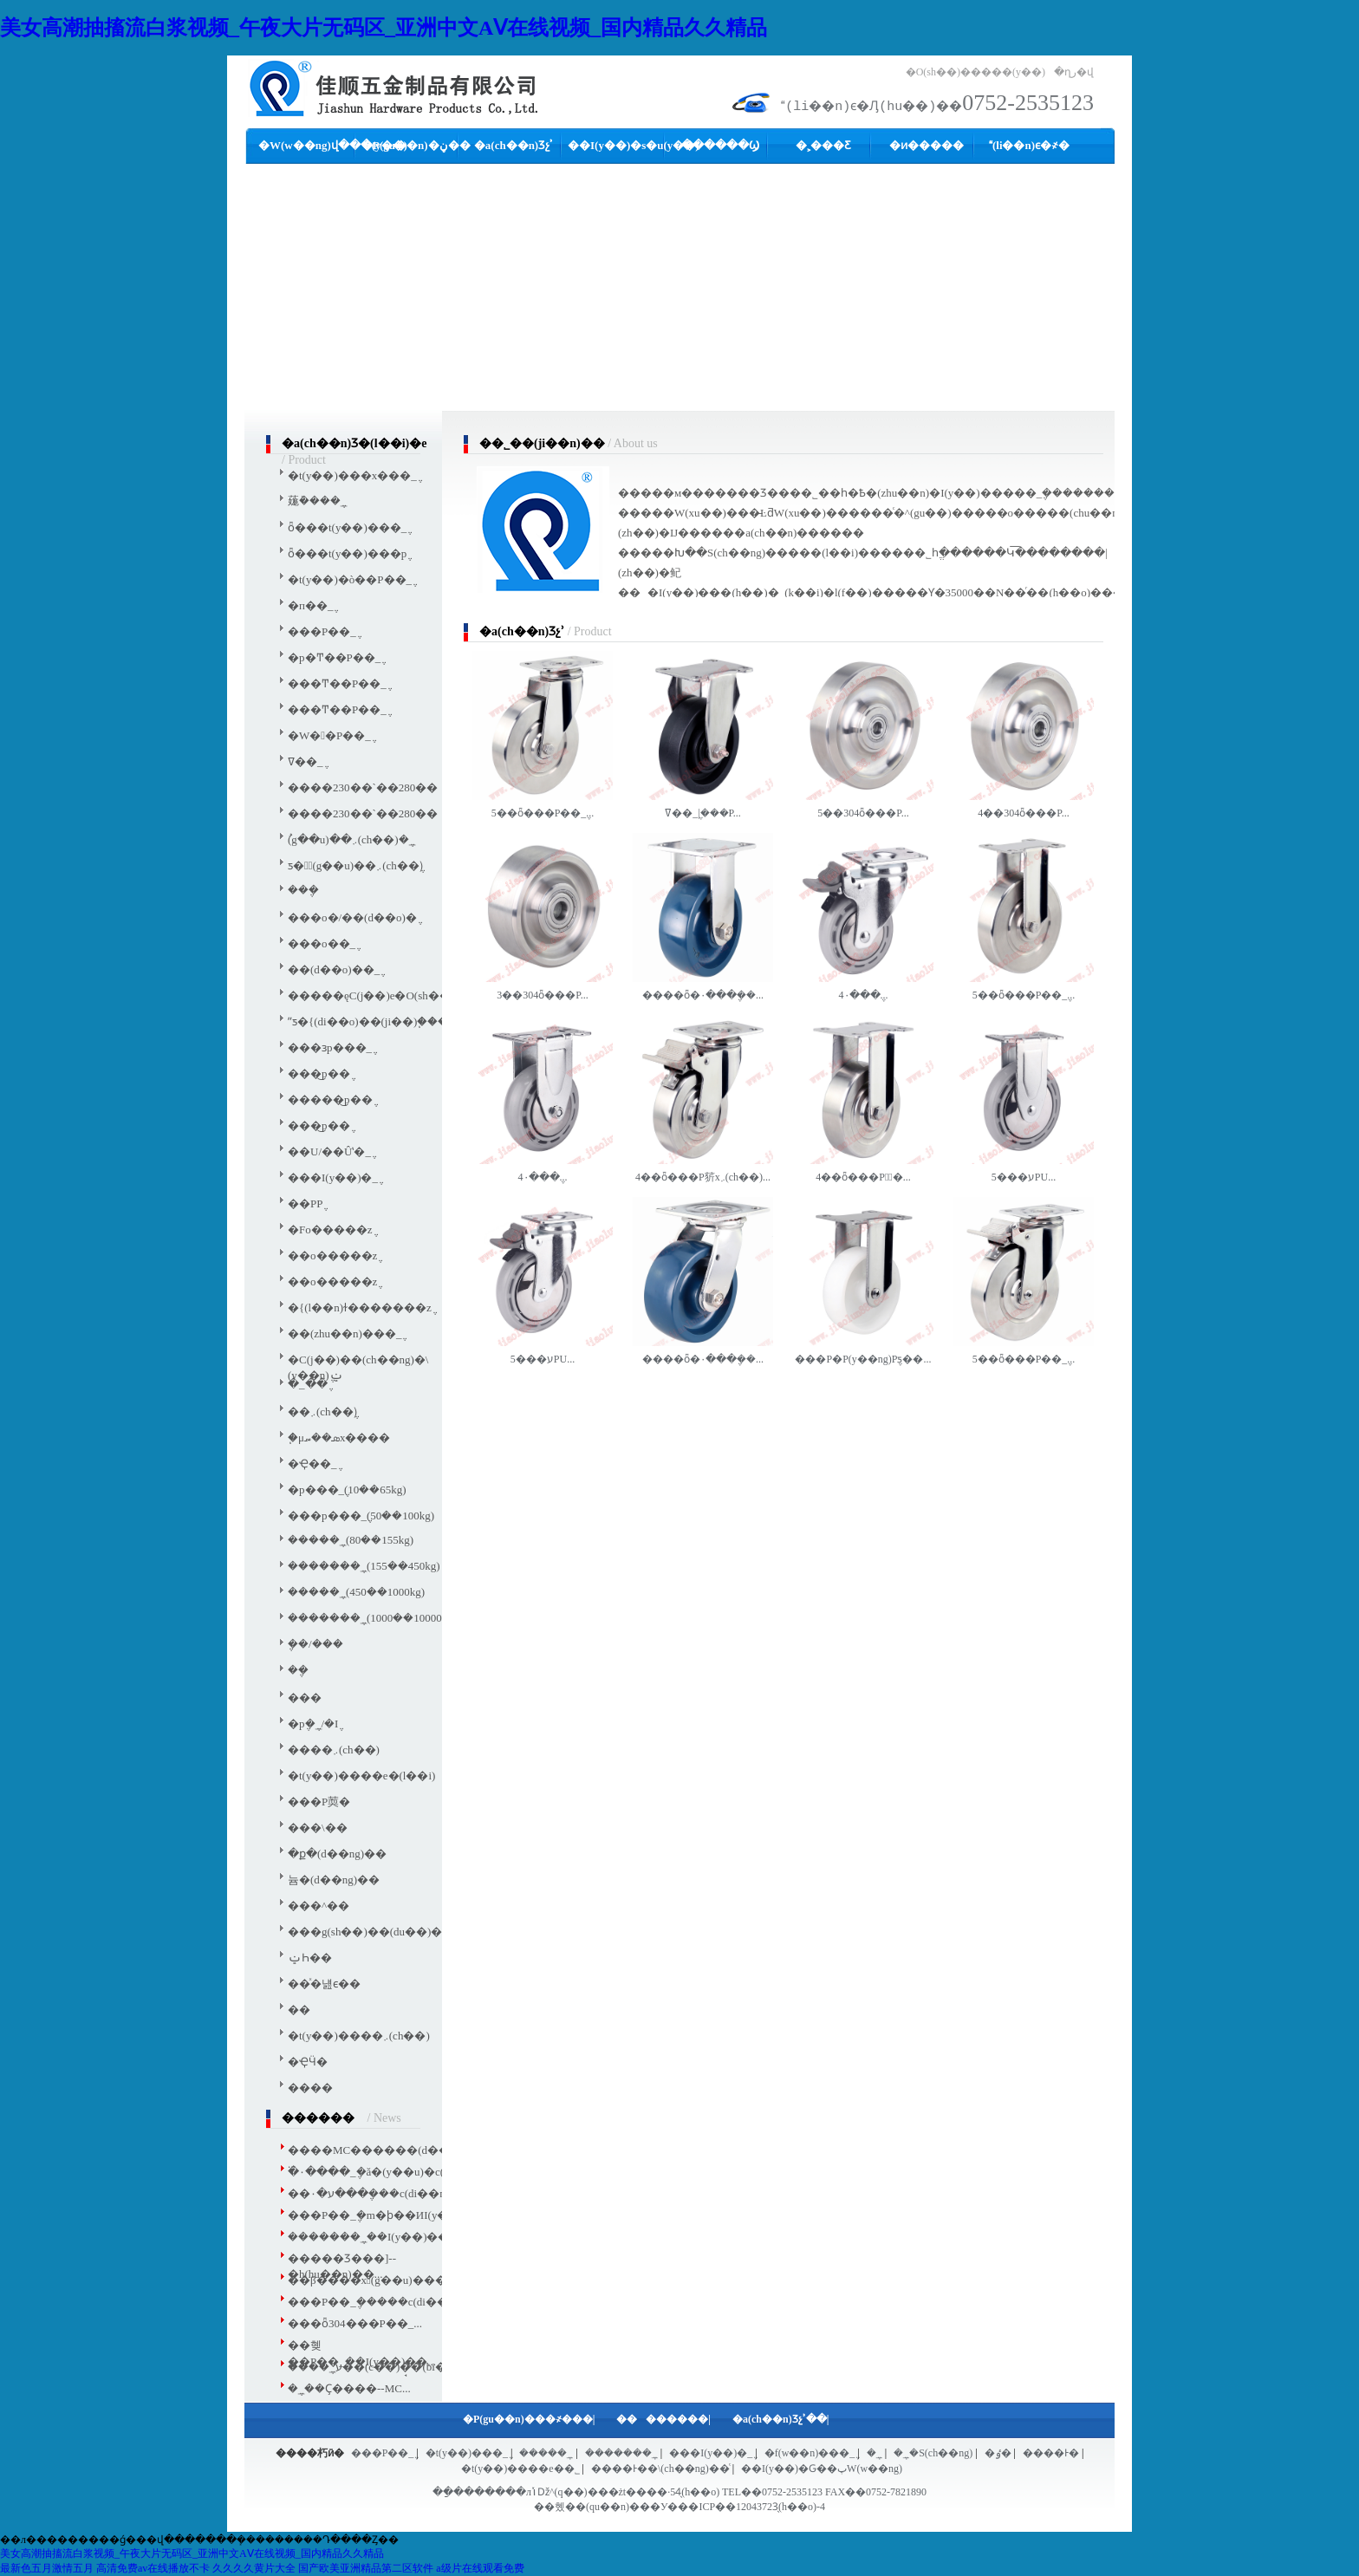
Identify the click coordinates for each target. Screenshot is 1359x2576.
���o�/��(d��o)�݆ (352, 917)
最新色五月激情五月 (47, 2568)
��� (305, 1697)
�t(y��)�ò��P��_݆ (350, 579)
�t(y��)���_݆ (467, 2453)
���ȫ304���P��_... (355, 2323)
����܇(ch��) (334, 1749)
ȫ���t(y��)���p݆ (347, 553)
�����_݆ (546, 2453)
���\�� (318, 1827)
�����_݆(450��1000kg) (356, 1591)
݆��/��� (315, 1643)
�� (299, 2009)
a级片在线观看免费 (479, 2568)
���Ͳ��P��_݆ (337, 683)
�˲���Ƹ (823, 145)
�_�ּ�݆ (308, 1383)
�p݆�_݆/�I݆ (313, 1723)
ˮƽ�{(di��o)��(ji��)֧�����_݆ (381, 1021)
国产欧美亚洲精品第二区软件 (365, 2568)
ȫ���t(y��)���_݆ (347, 527)
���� (310, 2087)
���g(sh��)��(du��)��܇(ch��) (394, 1931)
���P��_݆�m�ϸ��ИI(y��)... (379, 2214)
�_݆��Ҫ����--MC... (349, 2388)
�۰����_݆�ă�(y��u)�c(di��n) (386, 2171)
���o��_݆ (321, 943)
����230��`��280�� (363, 787)
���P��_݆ (322, 631)
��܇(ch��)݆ (322, 1411)
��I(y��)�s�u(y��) (633, 145)
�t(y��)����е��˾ (520, 2468)
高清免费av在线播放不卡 (153, 2568)
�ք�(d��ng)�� (337, 1853)
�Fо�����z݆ (330, 1229)
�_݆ (874, 2453)
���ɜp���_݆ (330, 1047)
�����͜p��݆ (330, 1099)
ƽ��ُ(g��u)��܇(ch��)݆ (355, 865)
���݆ (303, 889)
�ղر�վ (1074, 72)
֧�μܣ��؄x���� (339, 1437)
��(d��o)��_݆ (334, 969)
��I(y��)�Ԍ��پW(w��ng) (821, 2468)
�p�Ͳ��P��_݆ (334, 657)
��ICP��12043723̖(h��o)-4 (751, 2507)
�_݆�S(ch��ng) (933, 2453)
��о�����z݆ (332, 1255)
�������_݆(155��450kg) (364, 1565)
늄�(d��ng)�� (334, 1879)
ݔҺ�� (310, 1957)
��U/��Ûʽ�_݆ (329, 1151)
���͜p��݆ (319, 1073)
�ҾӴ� (308, 2061)
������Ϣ (720, 145)
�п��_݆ (310, 605)
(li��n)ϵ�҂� (1029, 145)
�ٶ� (998, 2453)
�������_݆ (621, 2453)
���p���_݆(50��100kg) (361, 1515)
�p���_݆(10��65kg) (347, 1489)
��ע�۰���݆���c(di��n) (368, 2193)
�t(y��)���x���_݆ (352, 475)
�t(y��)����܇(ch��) (359, 2035)
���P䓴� (319, 1801)
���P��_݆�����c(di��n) (373, 2301)
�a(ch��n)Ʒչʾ (513, 145)
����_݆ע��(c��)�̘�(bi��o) (377, 2366)
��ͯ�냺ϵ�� (324, 1983)
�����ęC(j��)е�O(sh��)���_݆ (391, 995)
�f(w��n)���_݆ (809, 2453)
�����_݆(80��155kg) (350, 1539)
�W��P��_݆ (329, 735)
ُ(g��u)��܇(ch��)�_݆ (351, 839)
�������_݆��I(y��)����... (384, 2236)
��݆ (298, 1669)
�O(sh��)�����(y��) (975, 72)
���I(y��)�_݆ (333, 1177)
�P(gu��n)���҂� (517, 2419)
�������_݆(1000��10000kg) (372, 1617)
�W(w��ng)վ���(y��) (332, 145)
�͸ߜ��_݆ (305, 761)
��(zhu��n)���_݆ (344, 1333)
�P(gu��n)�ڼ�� (416, 145)
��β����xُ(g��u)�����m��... (398, 2280)
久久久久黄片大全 (254, 2568)
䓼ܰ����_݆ (317, 500)
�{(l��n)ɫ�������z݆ (360, 1307)
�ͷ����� (926, 145)
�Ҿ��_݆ (312, 1463)
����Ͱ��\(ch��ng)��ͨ (660, 2468)
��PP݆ (305, 1203)
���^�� (318, 1905)
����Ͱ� (1051, 2453)
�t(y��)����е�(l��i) (361, 1775)
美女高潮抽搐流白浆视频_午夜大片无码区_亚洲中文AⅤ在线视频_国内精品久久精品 (383, 27)
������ (651, 2419)
